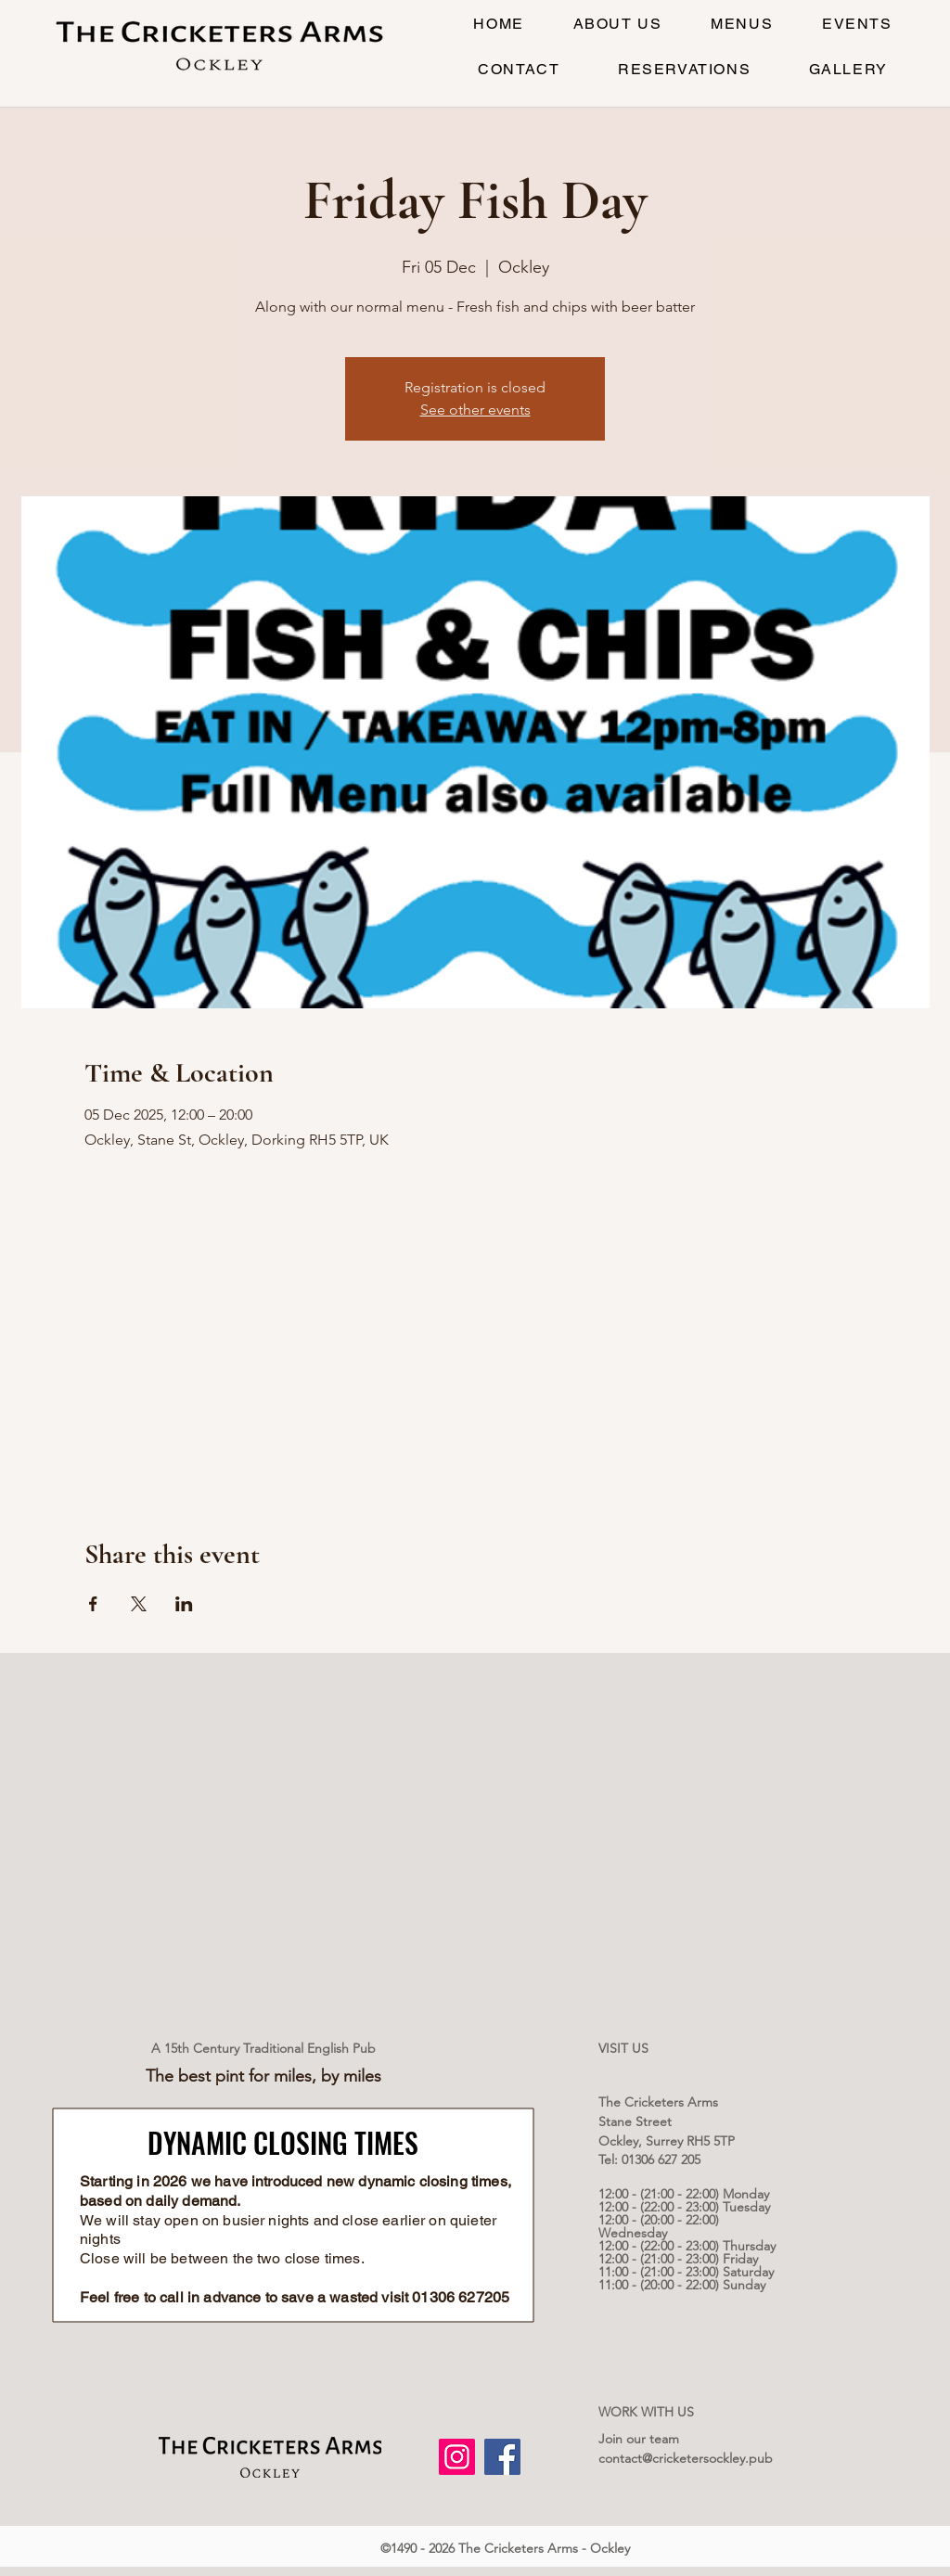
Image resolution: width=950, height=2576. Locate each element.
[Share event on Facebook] (93, 1603)
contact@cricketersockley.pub (685, 2458)
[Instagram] (457, 2457)
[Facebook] (502, 2457)
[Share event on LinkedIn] (184, 1603)
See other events (475, 409)
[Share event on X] (139, 1603)
